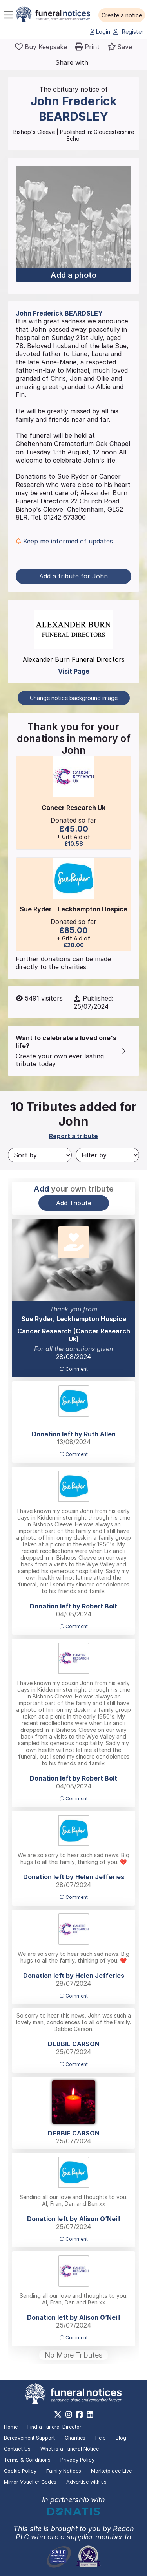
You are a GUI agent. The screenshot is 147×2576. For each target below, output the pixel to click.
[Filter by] (108, 1155)
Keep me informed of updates (64, 541)
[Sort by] (40, 1155)
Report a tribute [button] (73, 1136)
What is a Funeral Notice (69, 2449)
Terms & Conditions (27, 2460)
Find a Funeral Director (54, 2427)
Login (100, 31)
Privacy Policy (77, 2460)
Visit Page (73, 671)
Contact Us (17, 2449)
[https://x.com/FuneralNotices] (58, 2414)
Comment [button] (74, 1369)
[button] (121, 15)
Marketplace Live (111, 2471)
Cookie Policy (20, 2471)
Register (128, 31)
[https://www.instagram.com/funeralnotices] (68, 2414)
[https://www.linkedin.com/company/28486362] (90, 2414)
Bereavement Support (29, 2438)
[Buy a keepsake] (41, 47)
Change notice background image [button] (74, 697)
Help (100, 2438)
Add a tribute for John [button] (73, 576)
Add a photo (73, 275)
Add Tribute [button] (73, 1203)
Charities (75, 2438)
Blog (121, 2438)
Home (11, 2427)
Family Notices (63, 2471)
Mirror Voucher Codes (30, 2482)
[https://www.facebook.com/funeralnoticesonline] (79, 2414)
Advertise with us (86, 2482)
